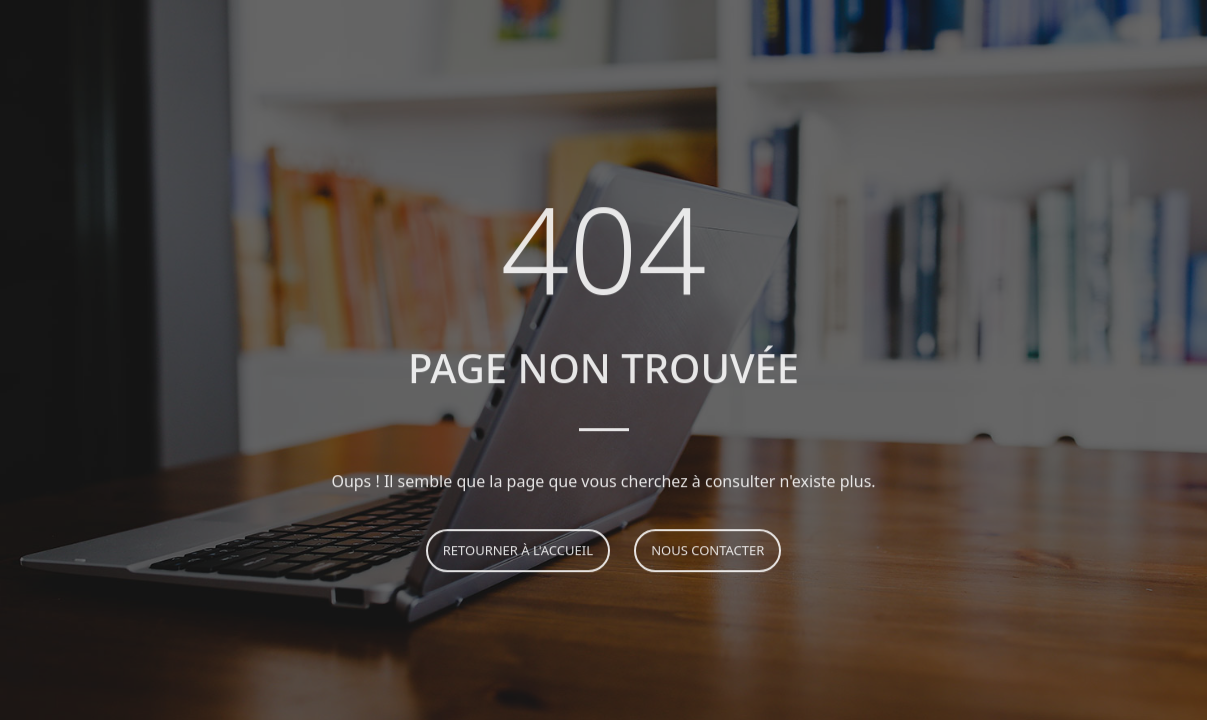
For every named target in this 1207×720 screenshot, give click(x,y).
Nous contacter (707, 552)
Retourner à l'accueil (518, 552)
